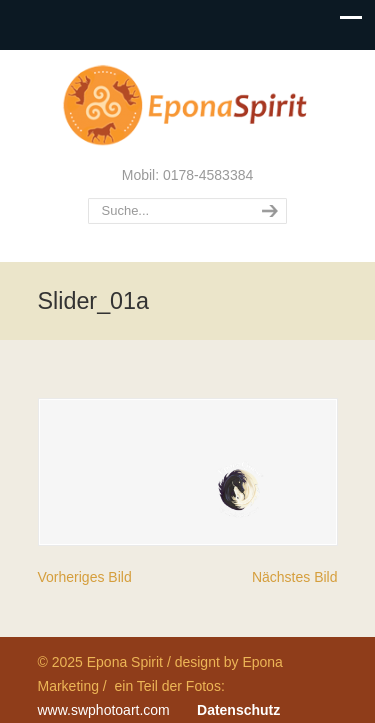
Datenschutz (238, 710)
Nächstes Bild (295, 577)
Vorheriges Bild (85, 577)
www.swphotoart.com (104, 710)
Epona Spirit (188, 106)
